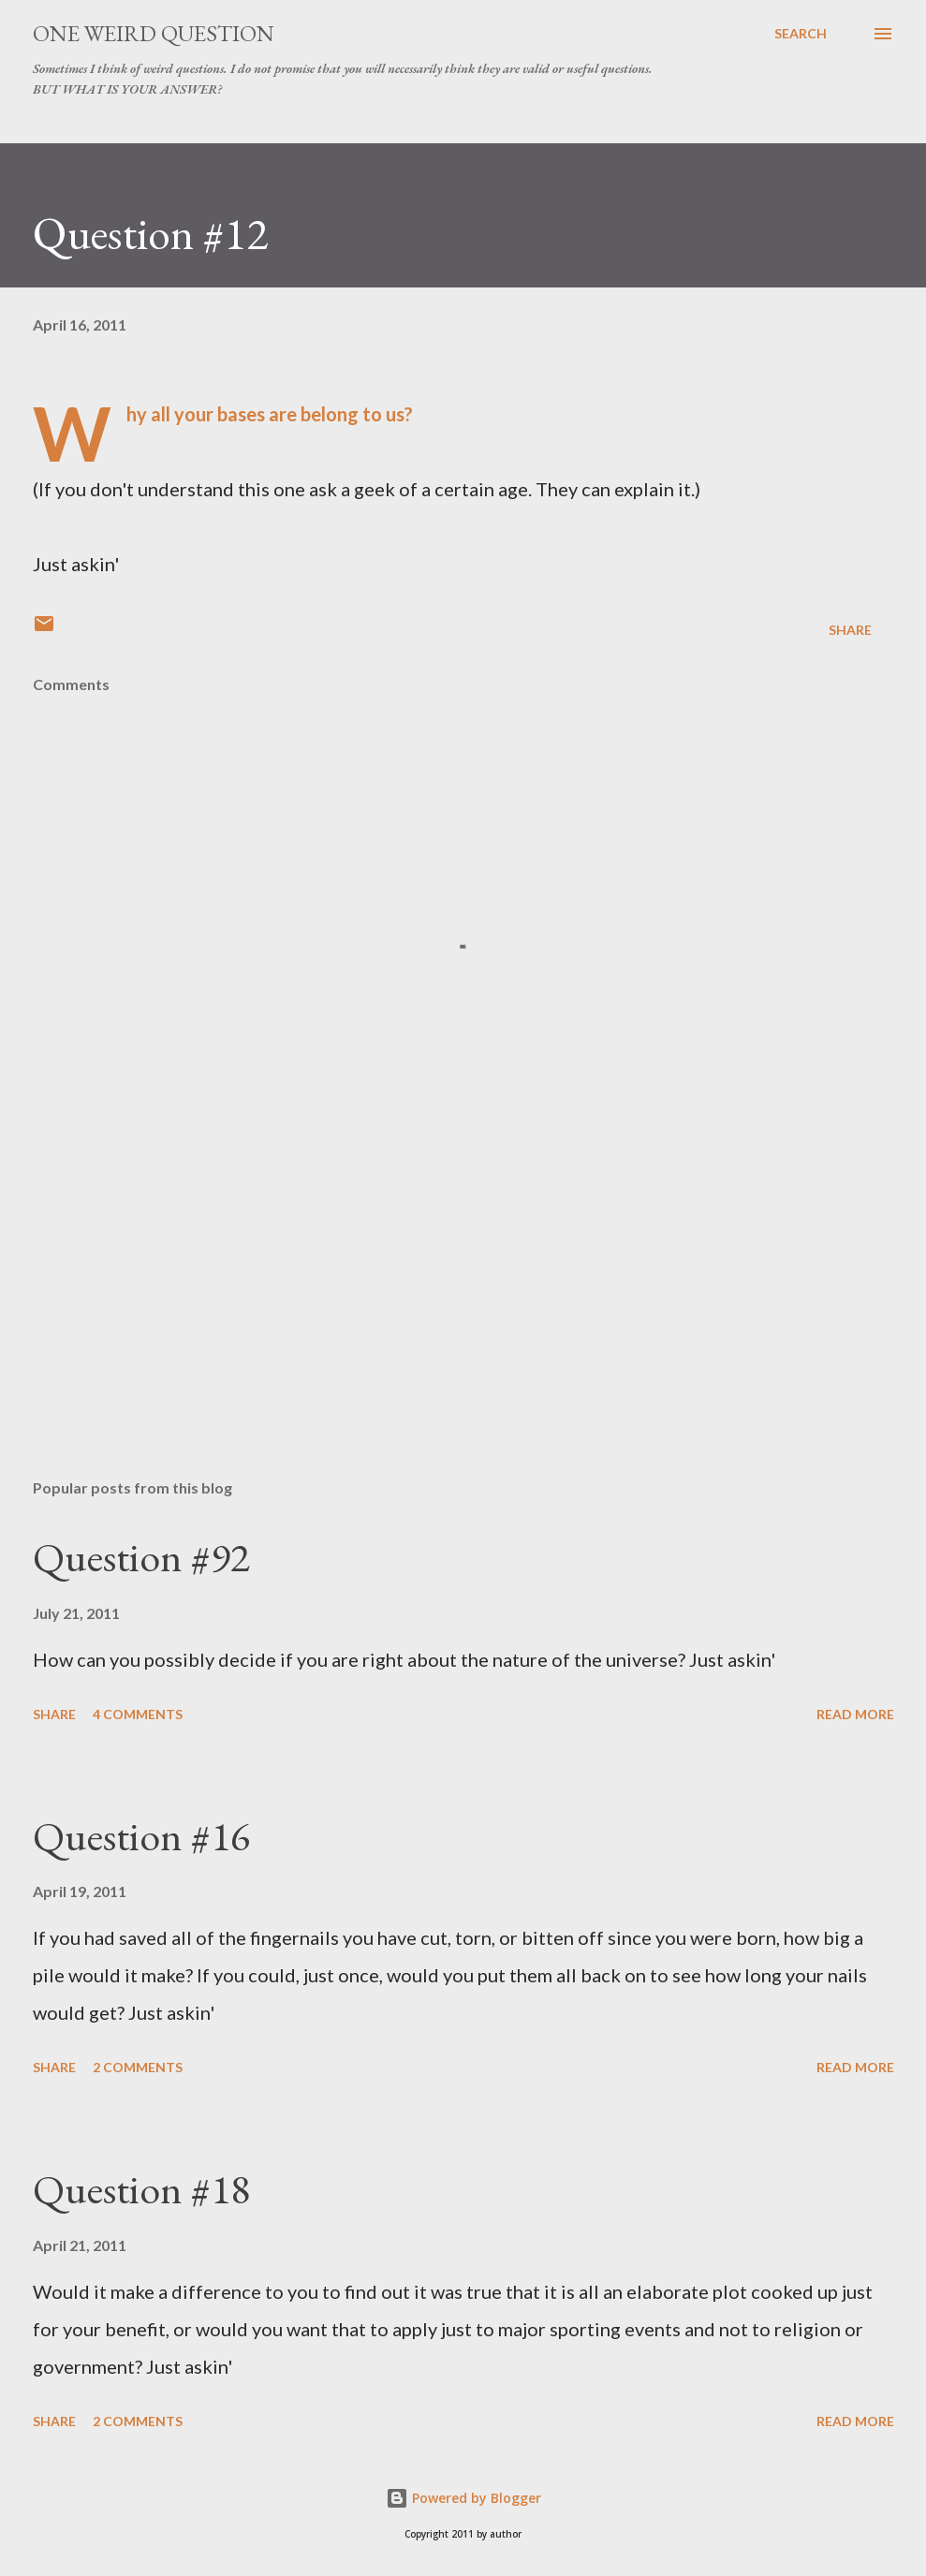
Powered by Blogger (463, 2498)
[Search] (800, 33)
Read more (855, 1714)
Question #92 (141, 1556)
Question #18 (141, 2188)
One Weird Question (153, 33)
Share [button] (850, 630)
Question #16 (141, 1835)
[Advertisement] (463, 1317)
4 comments (138, 1714)
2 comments (138, 2067)
